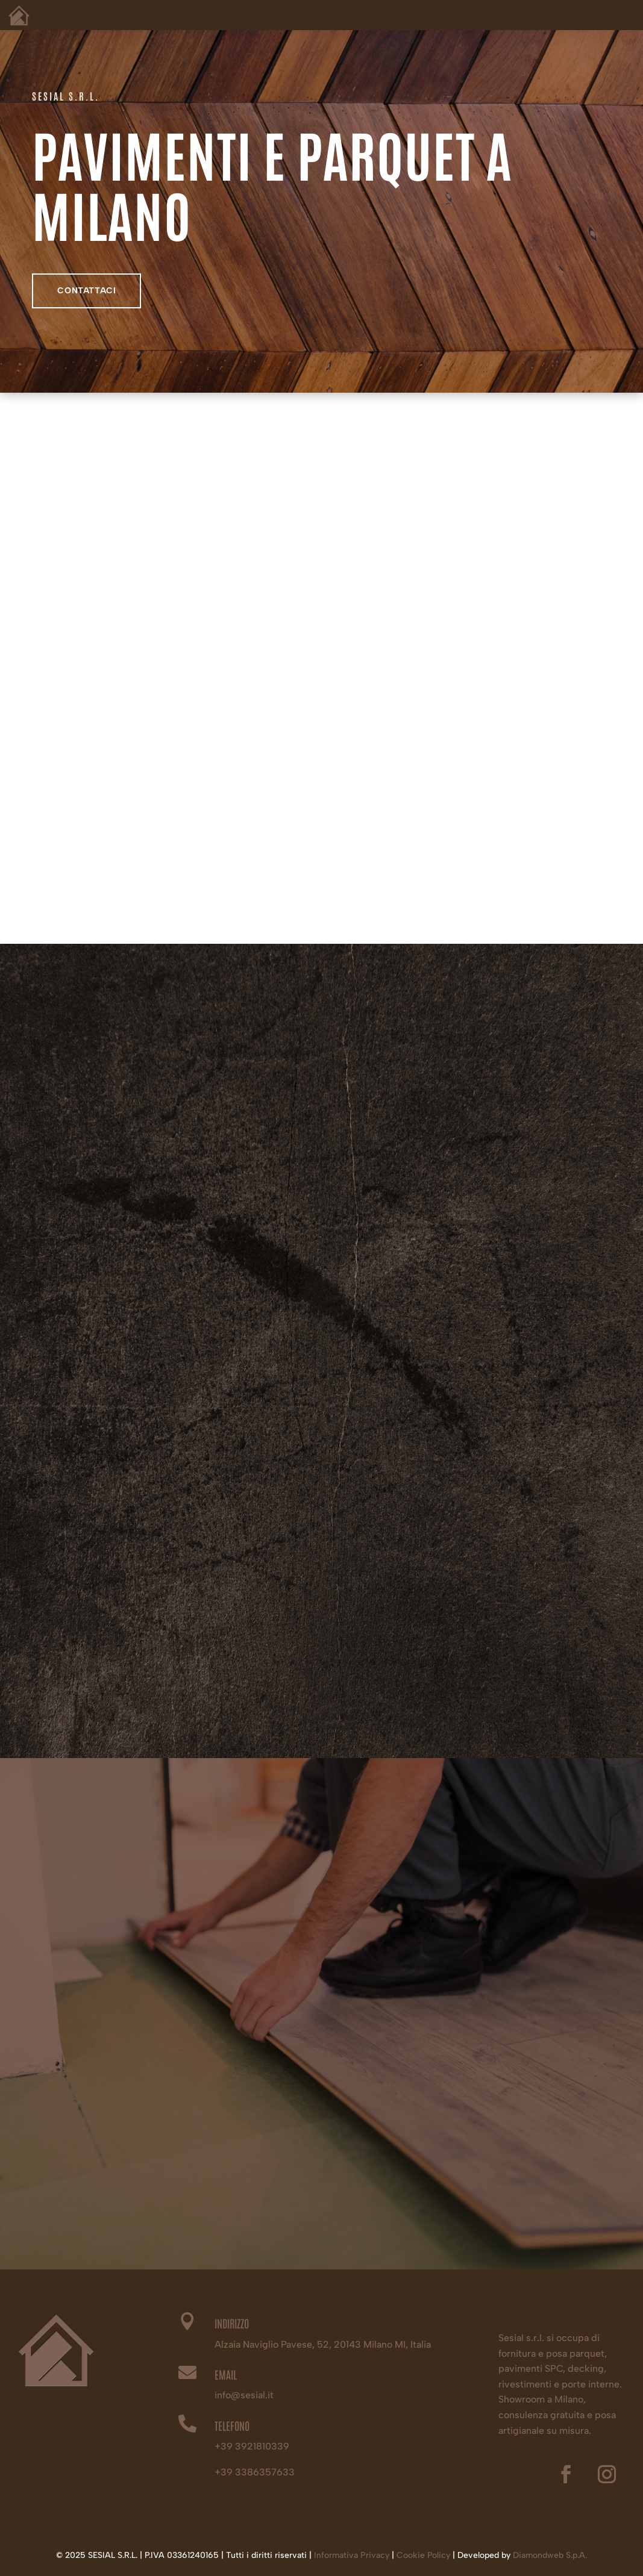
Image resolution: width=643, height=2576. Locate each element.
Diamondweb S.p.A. (550, 2555)
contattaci (86, 292)
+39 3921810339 (252, 2446)
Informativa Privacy (351, 2555)
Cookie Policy (423, 2555)
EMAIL (226, 2374)
